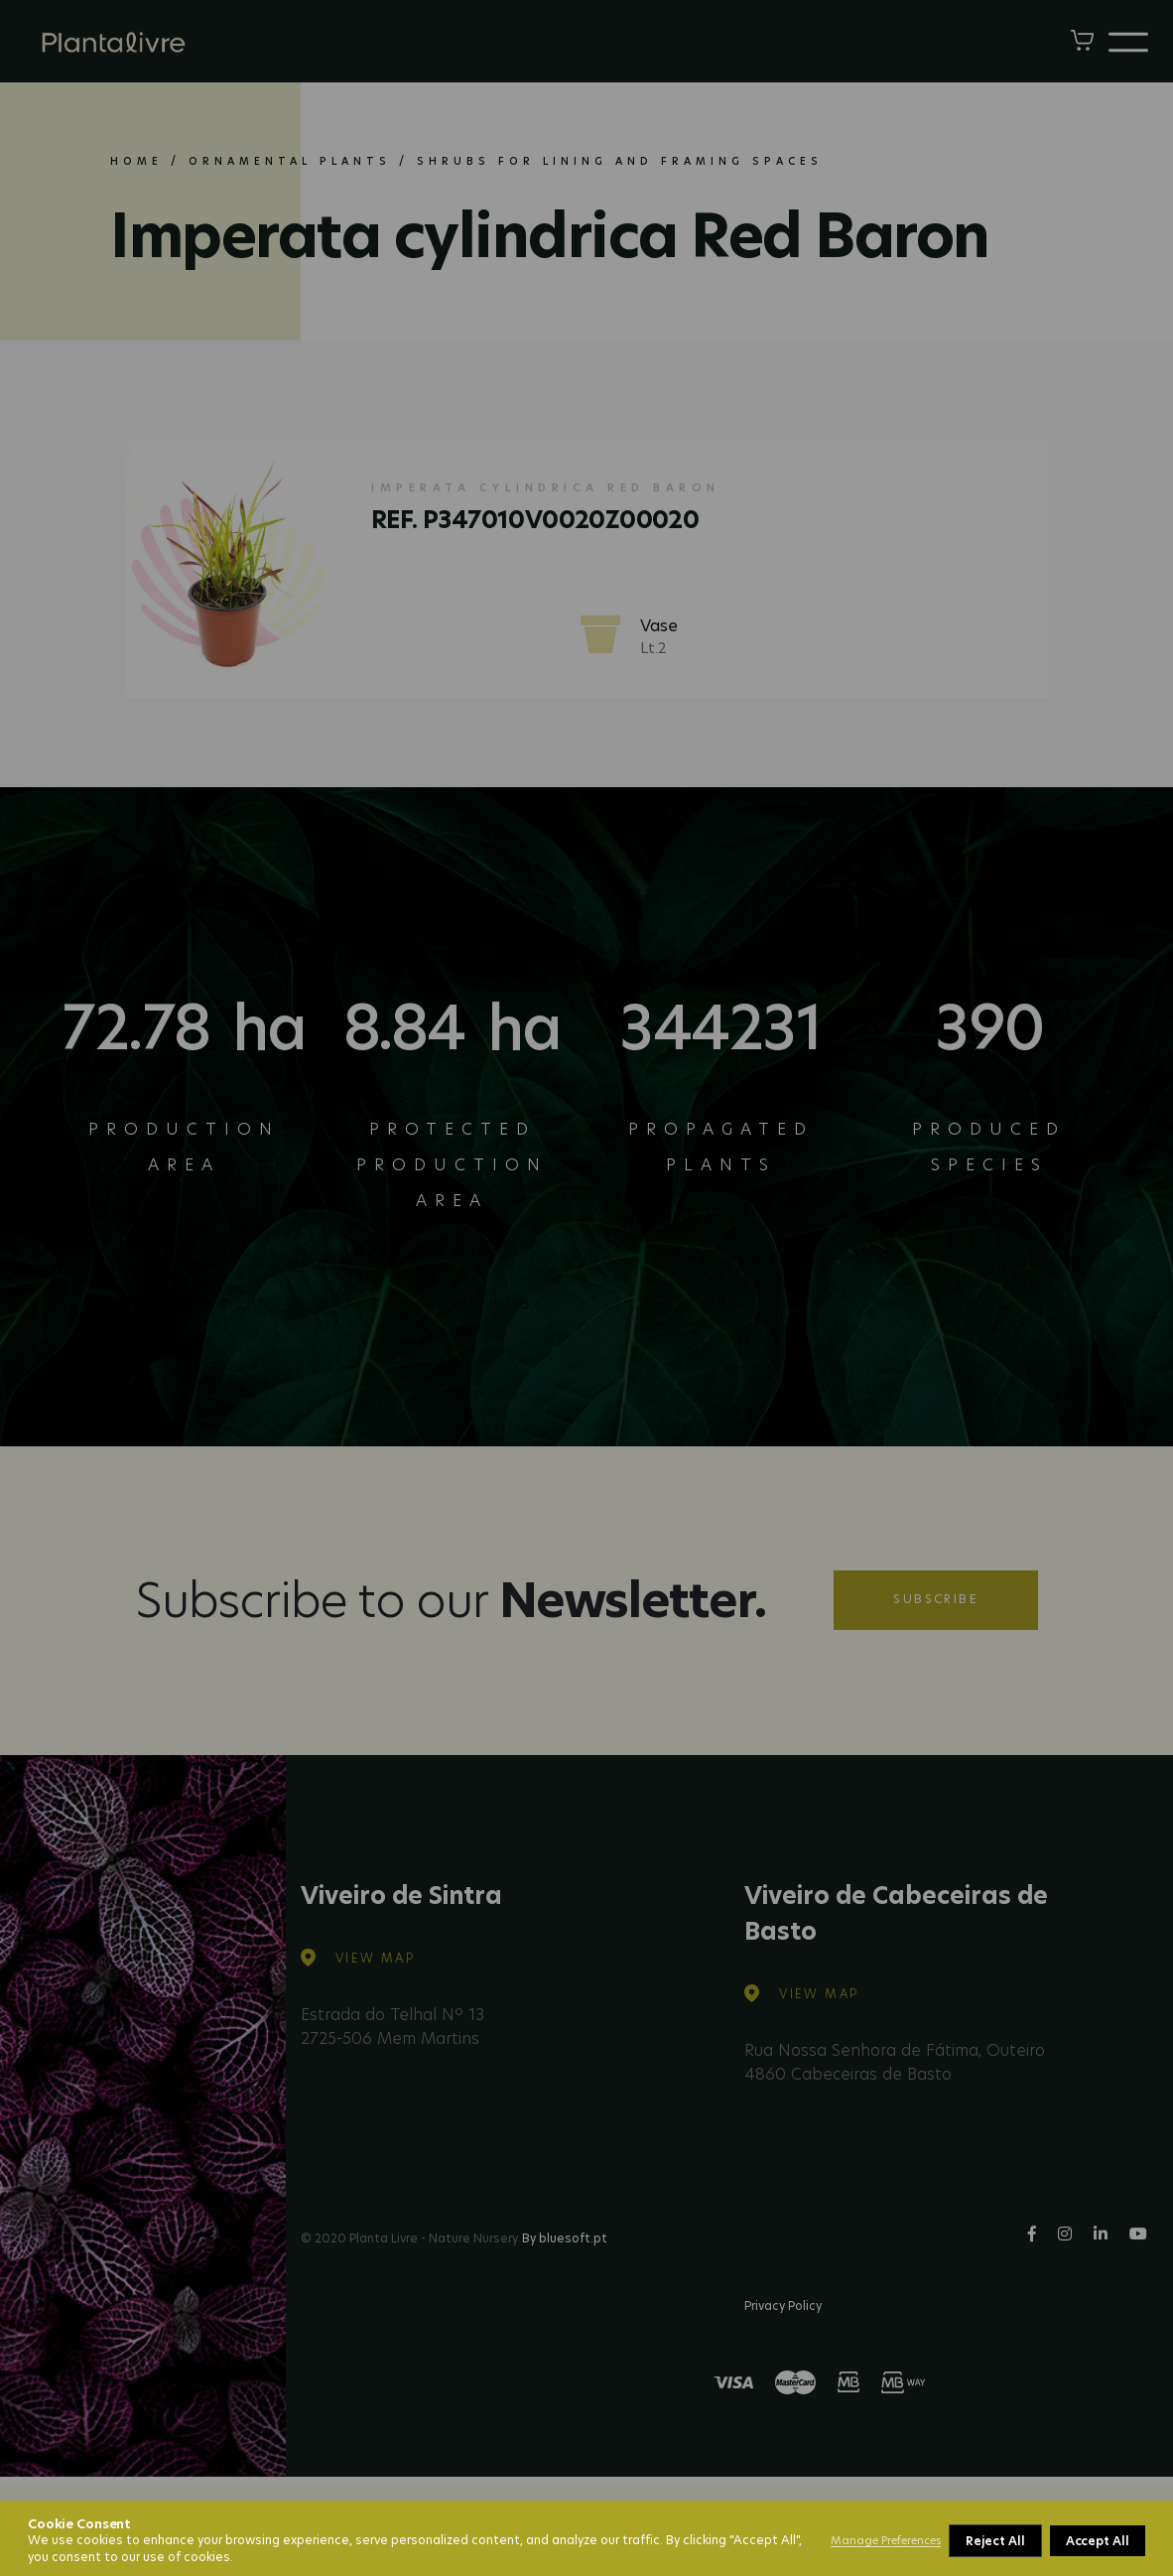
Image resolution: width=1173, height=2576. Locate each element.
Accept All (1097, 2540)
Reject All (995, 2540)
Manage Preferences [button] (886, 2540)
